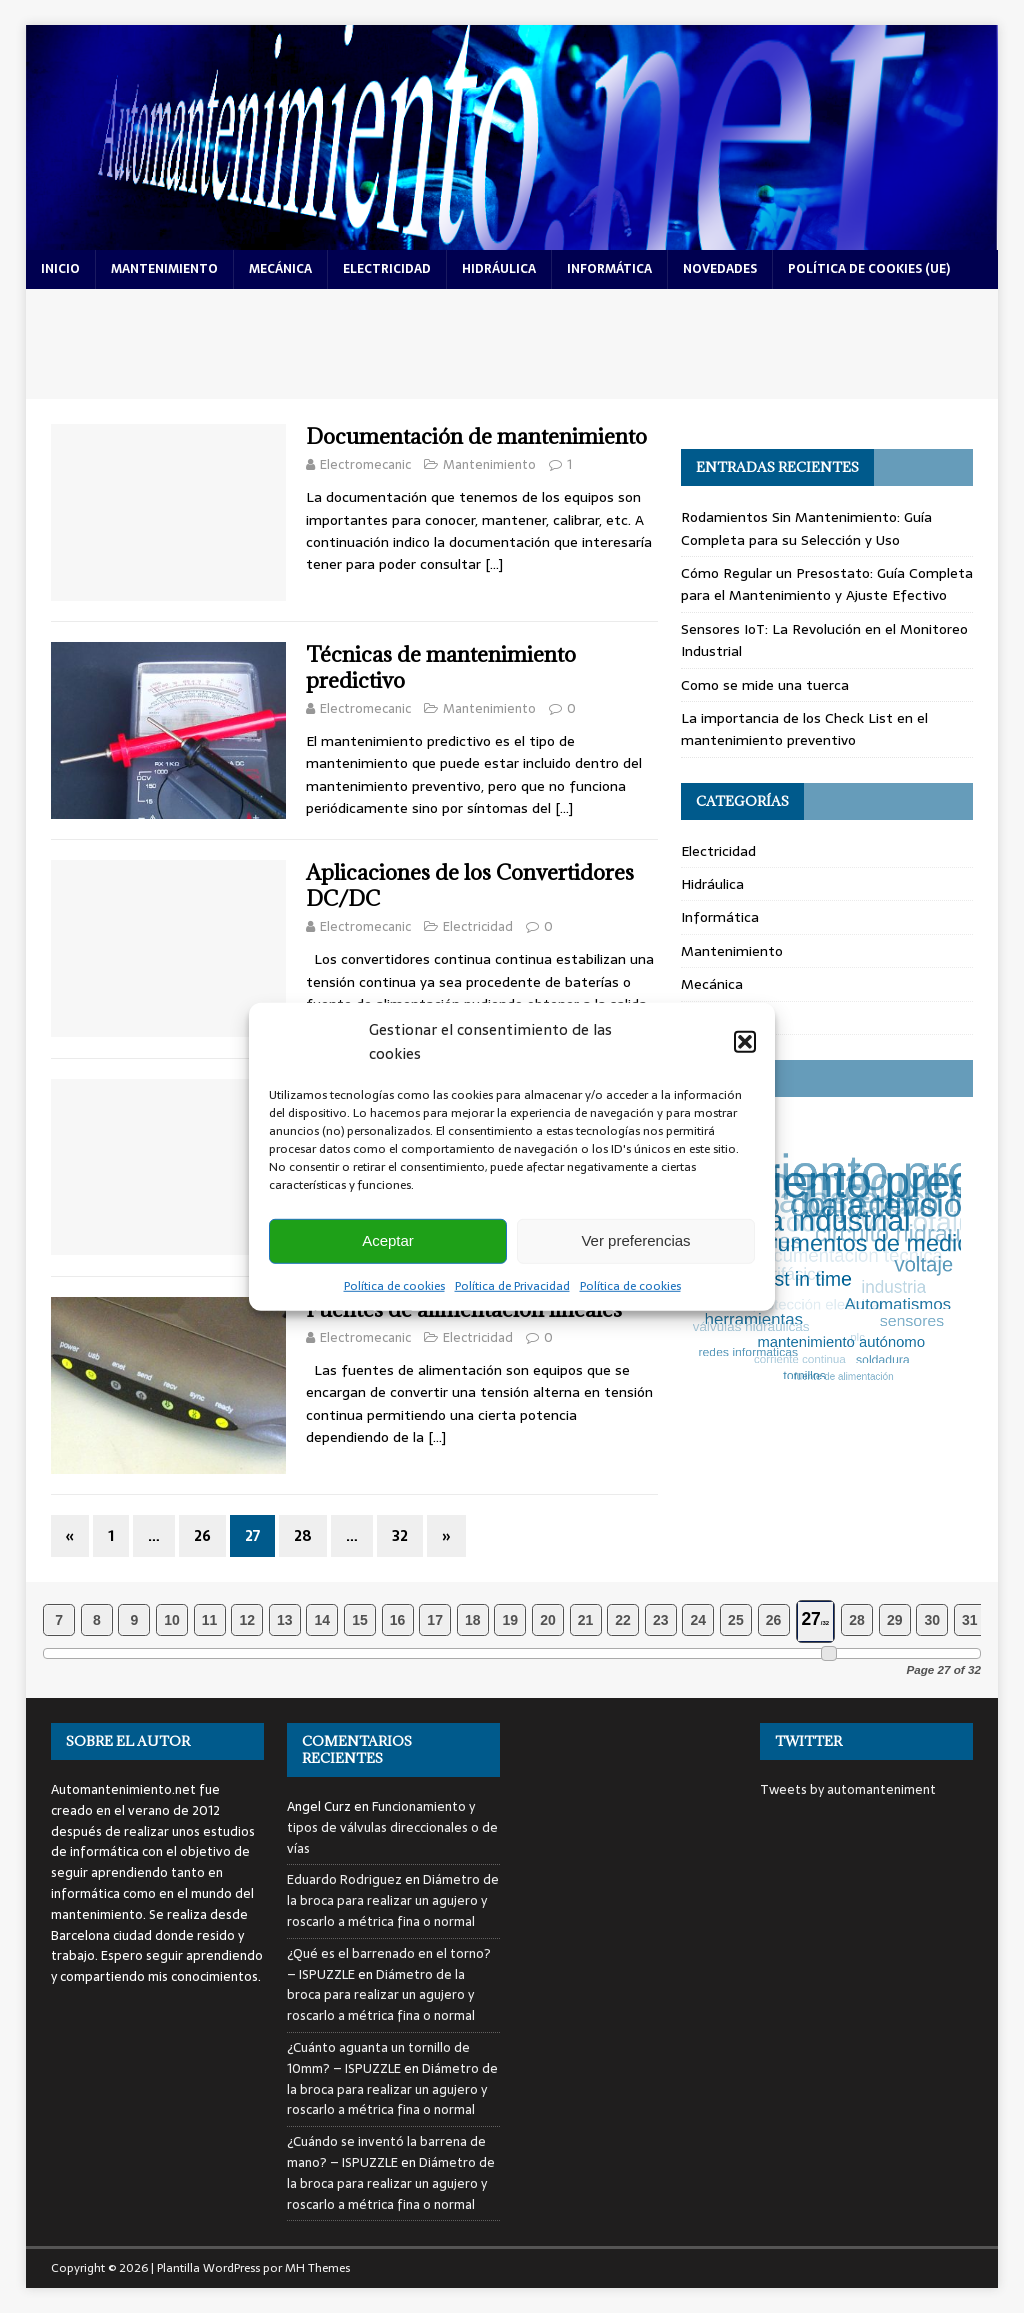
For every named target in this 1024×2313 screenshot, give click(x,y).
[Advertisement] (512, 344)
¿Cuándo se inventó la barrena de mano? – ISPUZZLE (386, 2152)
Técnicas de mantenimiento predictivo (441, 667)
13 (285, 1620)
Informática (720, 917)
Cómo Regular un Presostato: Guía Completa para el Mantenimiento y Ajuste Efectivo (827, 584)
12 (247, 1620)
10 (172, 1620)
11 (210, 1620)
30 (932, 1620)
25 (736, 1620)
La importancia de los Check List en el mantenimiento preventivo (804, 729)
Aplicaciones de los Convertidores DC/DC (470, 885)
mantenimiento (164, 269)
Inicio (60, 269)
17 (435, 1620)
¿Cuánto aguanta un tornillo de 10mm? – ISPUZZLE (378, 2058)
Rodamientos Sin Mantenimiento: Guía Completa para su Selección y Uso (806, 528)
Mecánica (712, 984)
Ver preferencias (635, 1240)
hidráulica (499, 269)
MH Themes (317, 2268)
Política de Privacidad (512, 1285)
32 (400, 1536)
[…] (494, 564)
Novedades (717, 1018)
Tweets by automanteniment (848, 1789)
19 (511, 1620)
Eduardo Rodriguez (344, 1879)
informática (609, 269)
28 (303, 1536)
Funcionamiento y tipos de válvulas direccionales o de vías (392, 1827)
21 (586, 1620)
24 (699, 1620)
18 (473, 1620)
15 (360, 1620)
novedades (720, 269)
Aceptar (388, 1240)
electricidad (387, 269)
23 (661, 1620)
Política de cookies (394, 1285)
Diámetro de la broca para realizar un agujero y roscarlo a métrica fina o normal (393, 1900)
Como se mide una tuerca (765, 685)
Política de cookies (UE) (869, 269)
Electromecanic (365, 464)
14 (323, 1620)
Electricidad (478, 926)
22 (623, 1620)
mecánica (280, 269)
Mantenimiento (489, 464)
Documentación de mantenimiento (476, 436)
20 (548, 1620)
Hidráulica (712, 884)
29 (895, 1620)
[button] (745, 1041)
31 (970, 1620)
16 (398, 1620)
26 (202, 1536)
